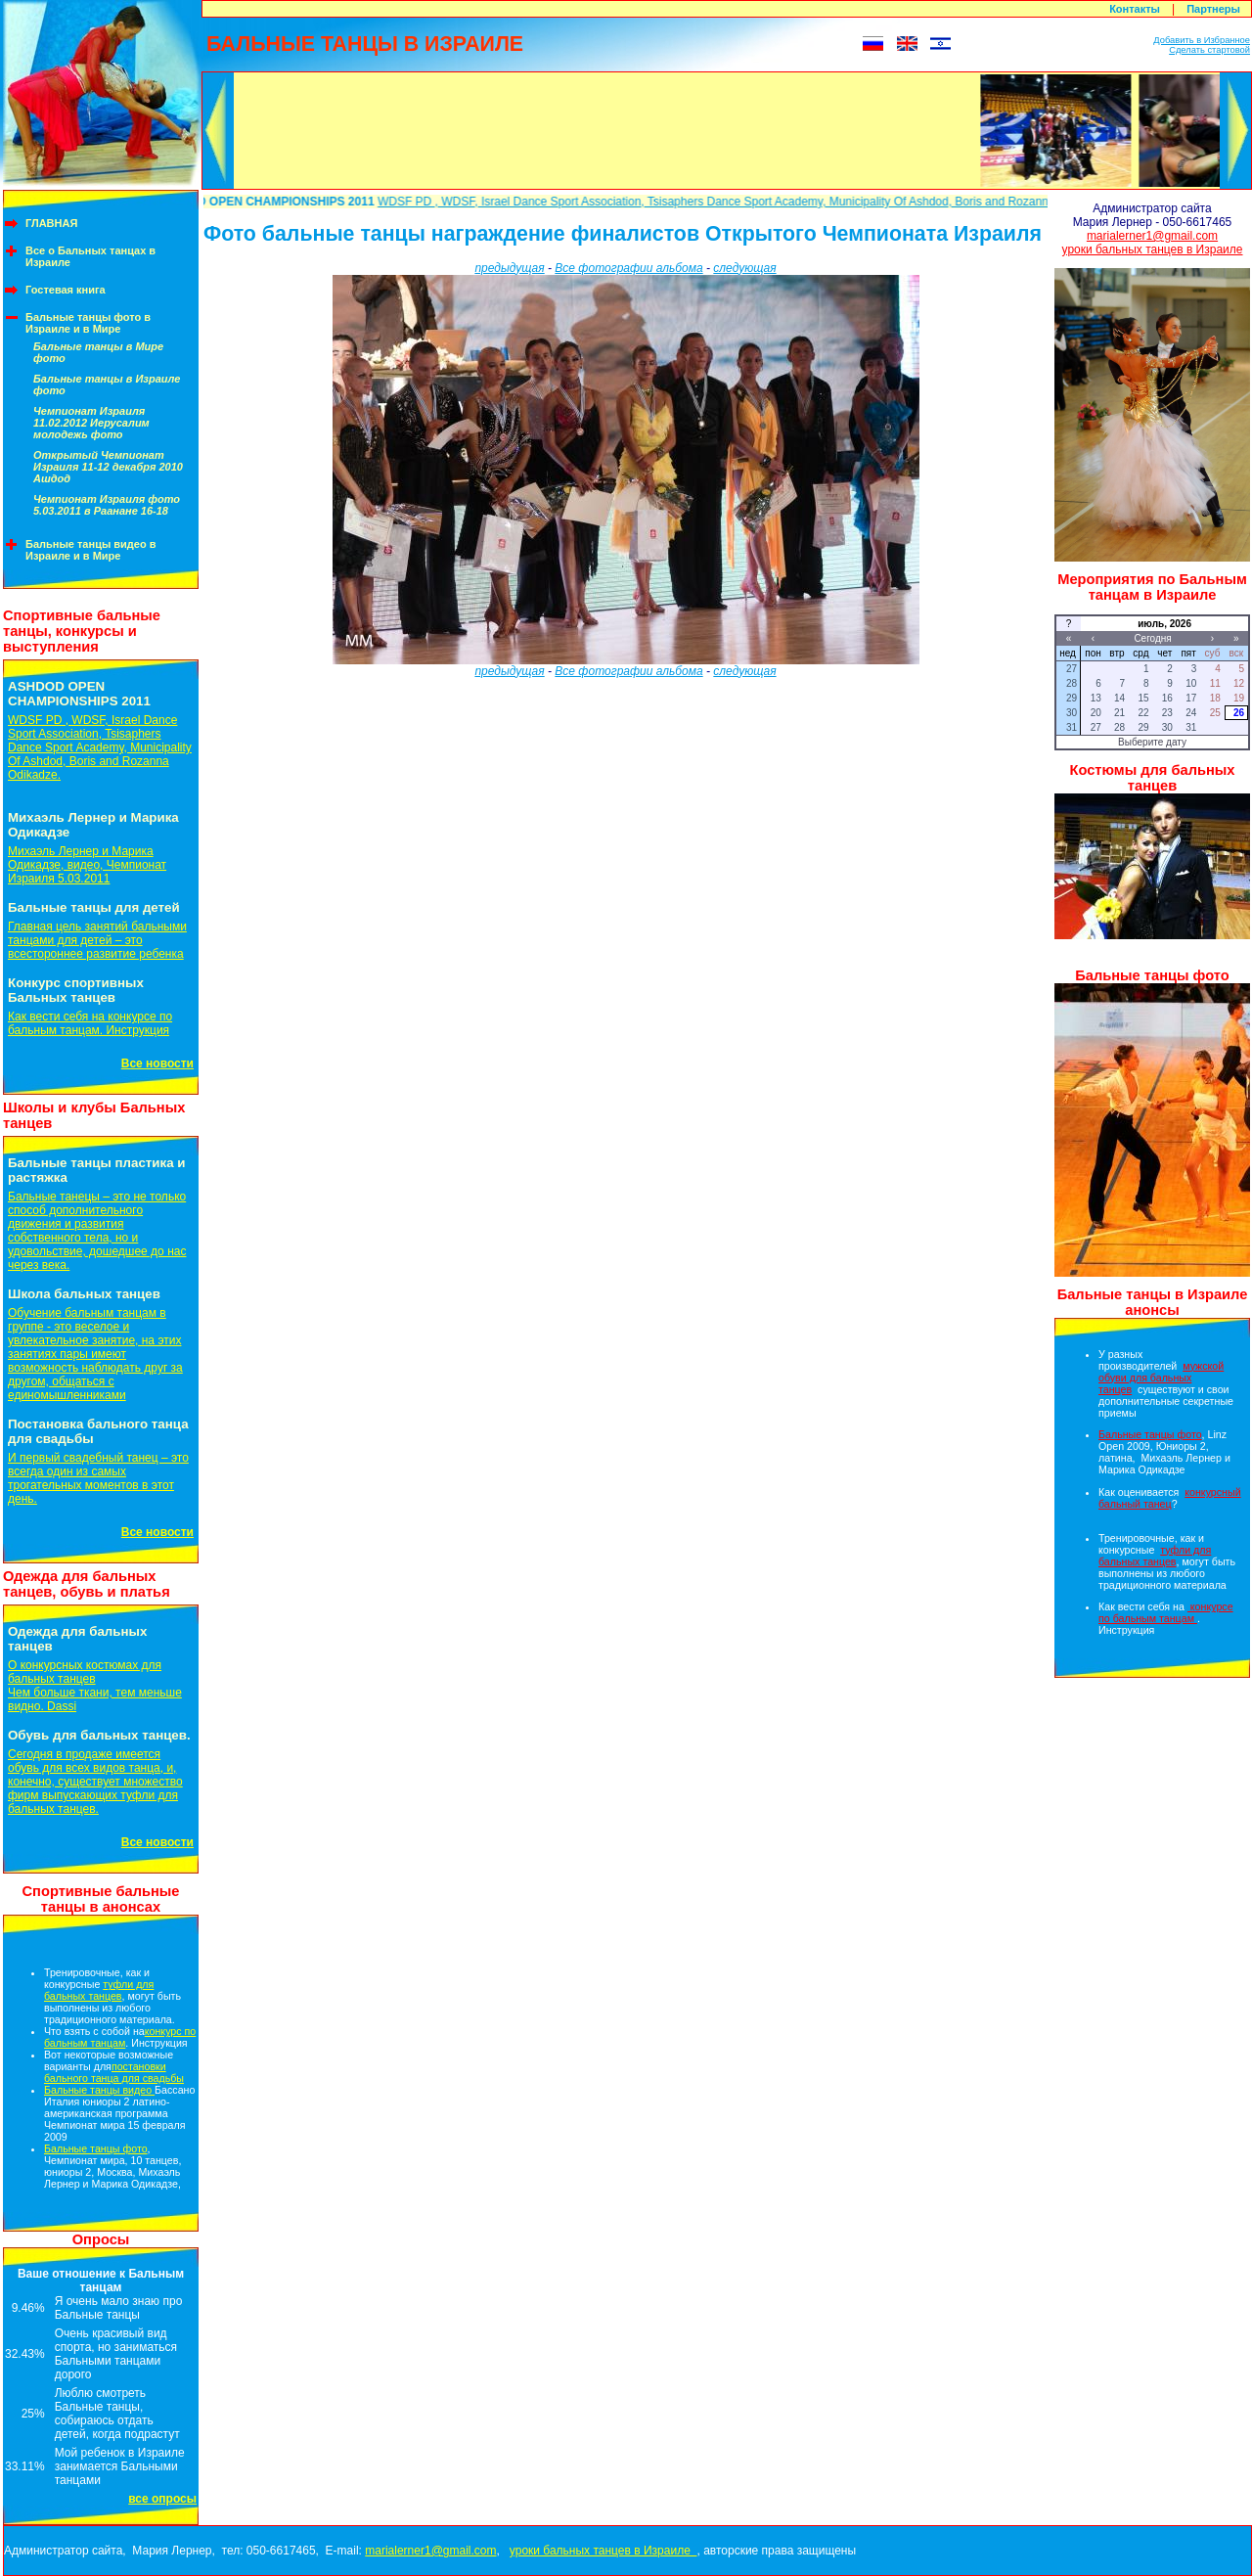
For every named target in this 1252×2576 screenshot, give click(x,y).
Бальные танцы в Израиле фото (106, 384)
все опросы (162, 2499)
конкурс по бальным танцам (120, 2037)
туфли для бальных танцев (99, 1990)
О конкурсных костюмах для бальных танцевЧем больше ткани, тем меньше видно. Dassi (95, 1685)
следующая (744, 268)
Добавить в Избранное (1201, 40)
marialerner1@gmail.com (1152, 236)
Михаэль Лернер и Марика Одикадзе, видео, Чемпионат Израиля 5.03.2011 (87, 864)
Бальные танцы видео (99, 2090)
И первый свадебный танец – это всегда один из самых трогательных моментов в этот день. (98, 1478)
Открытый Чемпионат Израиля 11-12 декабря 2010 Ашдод (108, 466)
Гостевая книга (65, 289)
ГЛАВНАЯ (51, 223)
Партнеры (1213, 9)
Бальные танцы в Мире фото (98, 352)
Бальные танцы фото (96, 2148)
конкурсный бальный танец (1169, 1498)
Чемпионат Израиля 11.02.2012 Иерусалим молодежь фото (91, 422)
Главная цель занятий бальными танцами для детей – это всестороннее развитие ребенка (97, 940)
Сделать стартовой (1209, 50)
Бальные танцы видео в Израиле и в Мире (90, 550)
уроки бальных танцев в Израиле (1152, 249)
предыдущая (509, 268)
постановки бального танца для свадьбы (114, 2072)
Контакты (1134, 9)
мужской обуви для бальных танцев (1161, 1377)
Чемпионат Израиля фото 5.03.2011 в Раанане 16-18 (106, 505)
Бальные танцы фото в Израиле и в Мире (88, 323)
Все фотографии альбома (628, 268)
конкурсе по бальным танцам (1165, 1612)
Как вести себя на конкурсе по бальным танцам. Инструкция (90, 1023)
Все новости (157, 1063)
